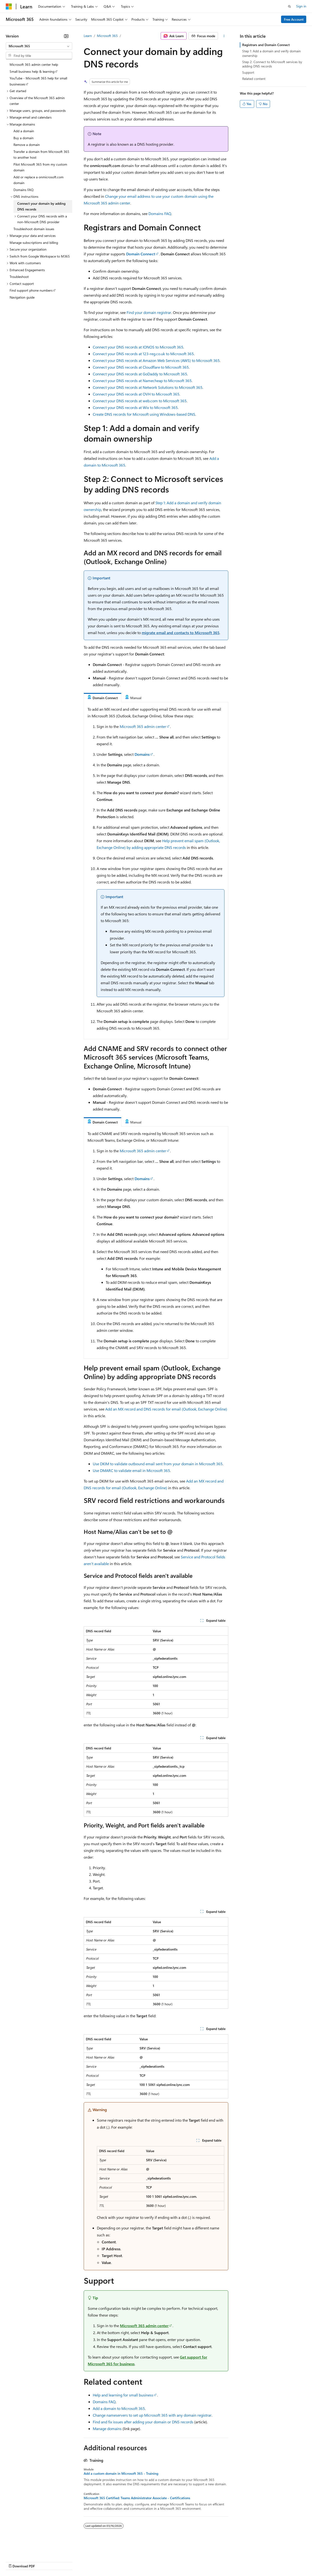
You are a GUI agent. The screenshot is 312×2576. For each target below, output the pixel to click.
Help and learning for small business (123, 2394)
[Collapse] (66, 36)
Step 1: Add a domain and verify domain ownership (271, 53)
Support (248, 72)
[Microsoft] (9, 6)
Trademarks (198, 2561)
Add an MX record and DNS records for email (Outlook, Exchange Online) (166, 1408)
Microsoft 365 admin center (143, 726)
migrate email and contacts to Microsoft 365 (180, 632)
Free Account (294, 19)
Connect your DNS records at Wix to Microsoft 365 (135, 407)
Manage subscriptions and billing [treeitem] (34, 242)
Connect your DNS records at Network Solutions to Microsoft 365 (147, 387)
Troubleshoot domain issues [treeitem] (33, 229)
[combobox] (39, 46)
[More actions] (224, 36)
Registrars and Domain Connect (266, 44)
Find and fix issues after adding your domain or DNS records (143, 2421)
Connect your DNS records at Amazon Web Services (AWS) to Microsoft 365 (156, 360)
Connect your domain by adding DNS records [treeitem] (41, 206)
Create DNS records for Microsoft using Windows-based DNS (144, 414)
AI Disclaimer (15, 2561)
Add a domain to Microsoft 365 (119, 2408)
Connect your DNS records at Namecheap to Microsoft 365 (142, 380)
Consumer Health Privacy (137, 2561)
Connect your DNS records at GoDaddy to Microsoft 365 (140, 373)
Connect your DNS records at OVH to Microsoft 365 (136, 393)
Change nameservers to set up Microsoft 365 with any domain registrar (152, 2415)
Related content (253, 78)
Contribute (86, 2561)
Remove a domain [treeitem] (26, 144)
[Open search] (289, 6)
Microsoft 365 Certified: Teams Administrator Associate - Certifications (137, 2498)
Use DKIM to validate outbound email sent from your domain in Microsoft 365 (158, 1463)
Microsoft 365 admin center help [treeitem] (34, 64)
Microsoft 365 (107, 35)
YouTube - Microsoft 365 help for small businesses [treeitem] (38, 81)
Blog (65, 2561)
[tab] (102, 697)
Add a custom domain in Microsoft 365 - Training (121, 2473)
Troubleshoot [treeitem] (19, 276)
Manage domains (107, 2428)
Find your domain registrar (149, 312)
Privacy (105, 2561)
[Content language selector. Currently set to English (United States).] (28, 2550)
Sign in (301, 6)
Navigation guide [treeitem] (22, 297)
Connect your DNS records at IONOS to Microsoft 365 (138, 346)
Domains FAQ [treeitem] (23, 189)
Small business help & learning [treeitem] (32, 71)
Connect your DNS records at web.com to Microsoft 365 (140, 400)
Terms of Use (175, 2561)
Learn (88, 35)
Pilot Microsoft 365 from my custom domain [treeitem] (40, 167)
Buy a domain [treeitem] (23, 138)
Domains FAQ (159, 213)
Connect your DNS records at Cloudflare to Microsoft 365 (141, 367)
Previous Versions (43, 2561)
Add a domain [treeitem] (23, 131)
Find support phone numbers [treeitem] (31, 290)
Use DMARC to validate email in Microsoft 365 (131, 1470)
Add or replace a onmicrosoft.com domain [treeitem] (38, 180)
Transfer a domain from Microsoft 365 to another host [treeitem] (41, 154)
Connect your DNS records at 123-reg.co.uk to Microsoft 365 (143, 353)
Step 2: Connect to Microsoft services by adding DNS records (272, 64)
